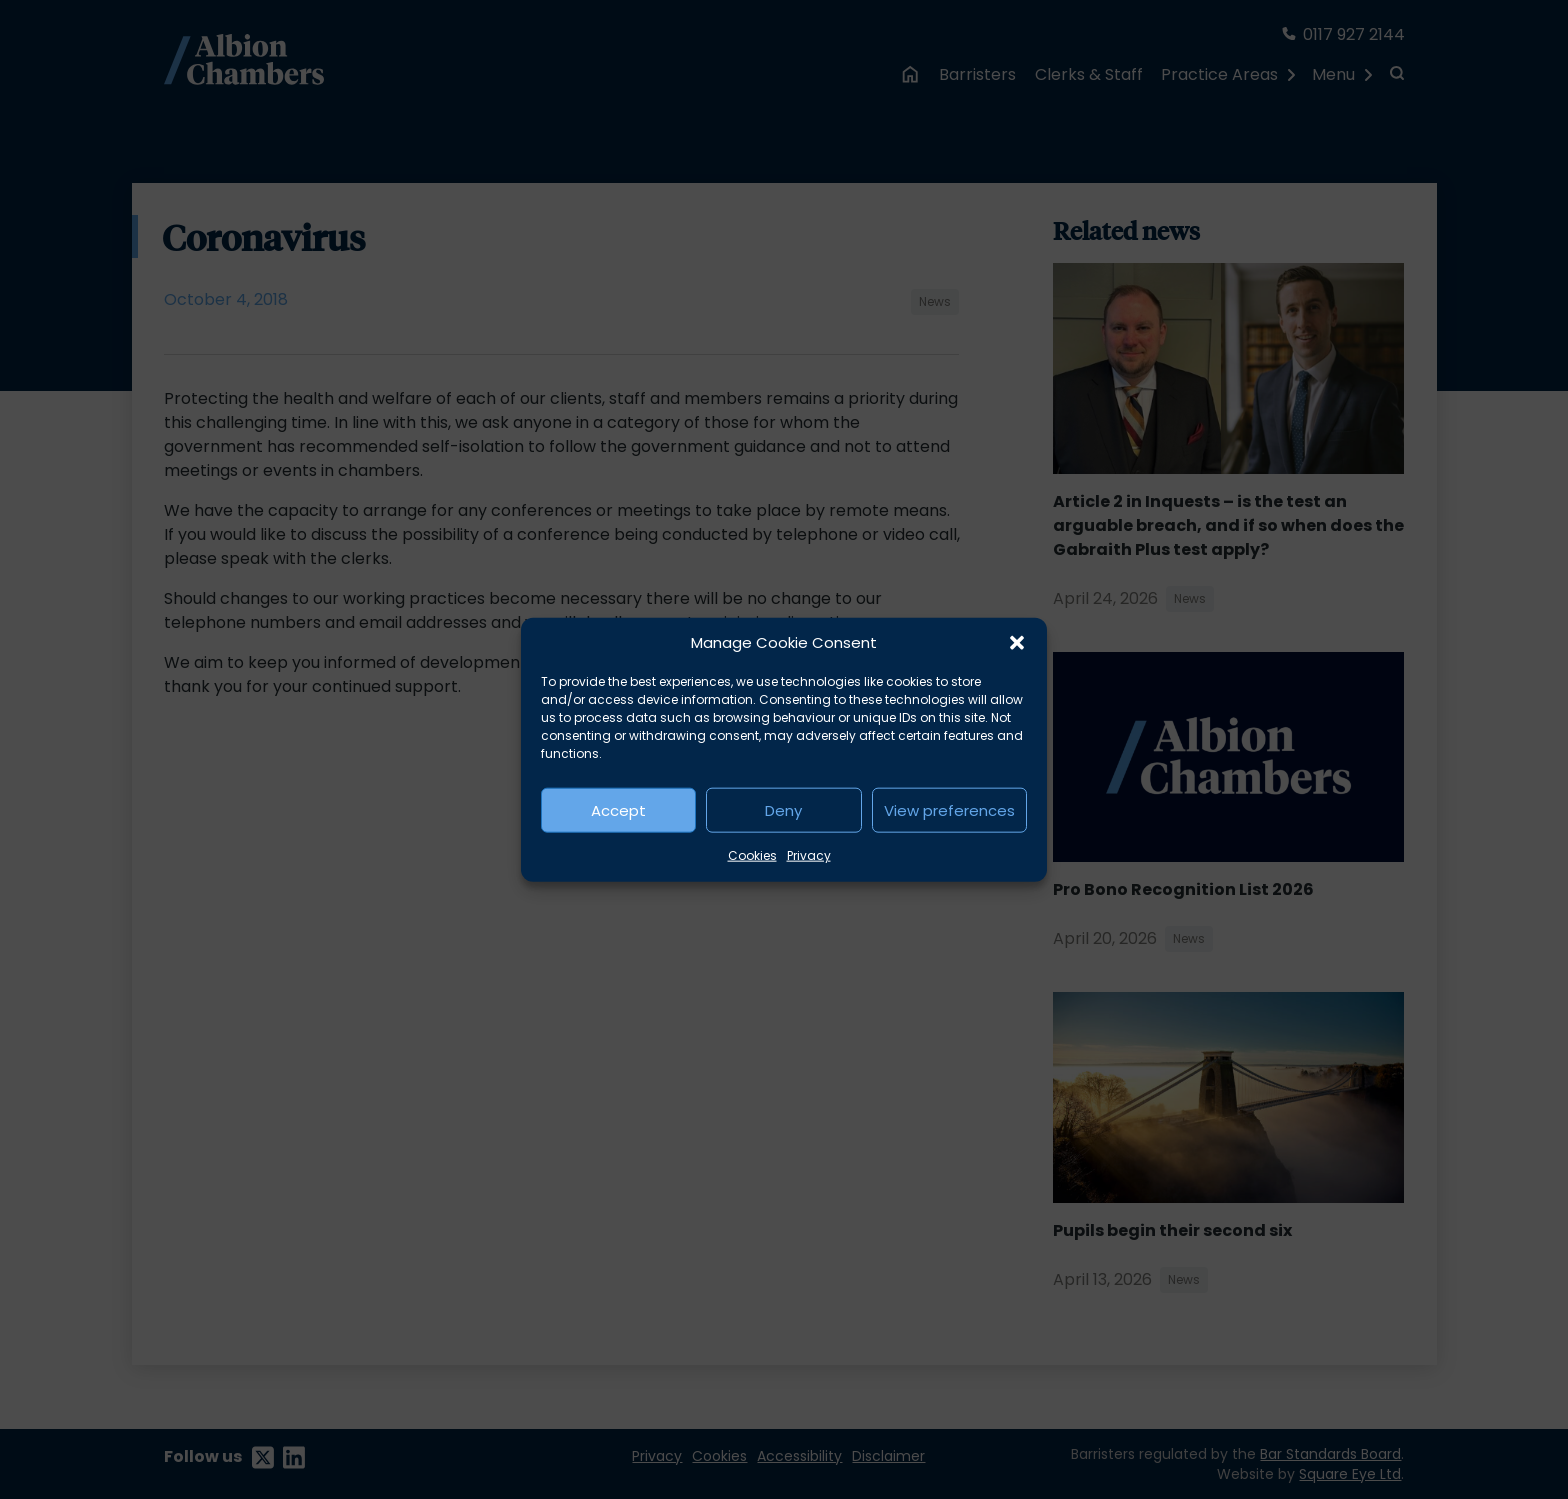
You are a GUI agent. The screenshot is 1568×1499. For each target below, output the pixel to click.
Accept (618, 809)
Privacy (809, 855)
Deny (783, 809)
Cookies (752, 855)
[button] (1017, 643)
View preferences (949, 809)
